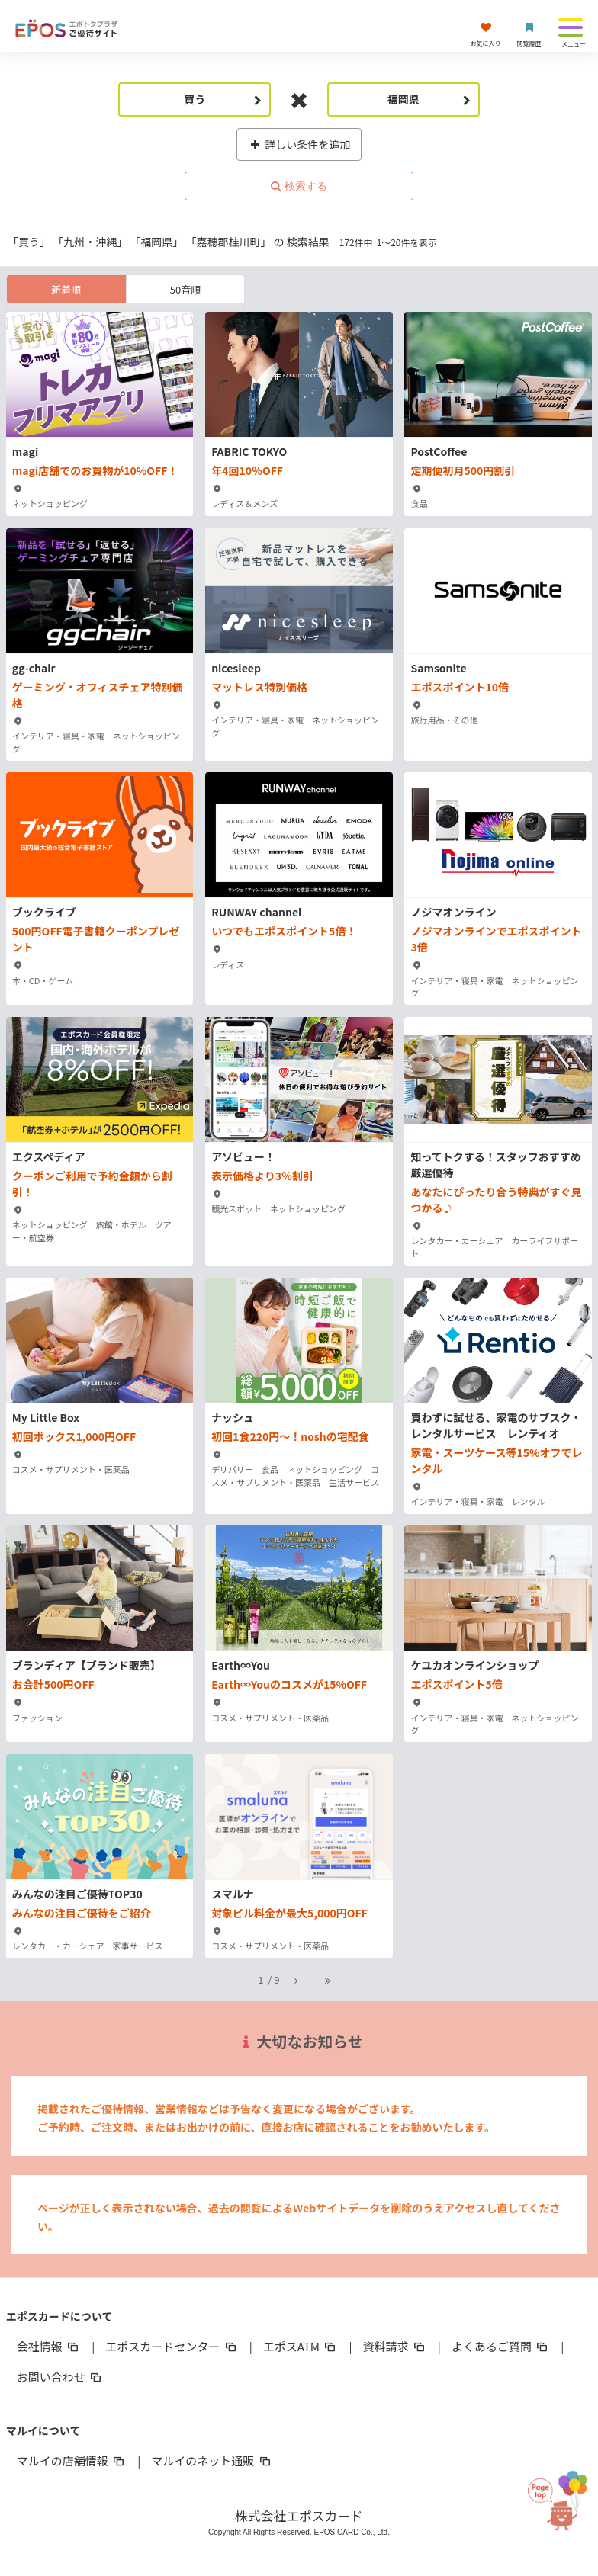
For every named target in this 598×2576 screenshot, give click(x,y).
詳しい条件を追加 (299, 144)
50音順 (185, 289)
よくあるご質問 (501, 2346)
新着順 (66, 289)
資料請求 (394, 2346)
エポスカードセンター (171, 2346)
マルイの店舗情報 (72, 2460)
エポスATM (301, 2346)
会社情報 (49, 2346)
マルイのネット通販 (211, 2460)
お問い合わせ (60, 2377)
